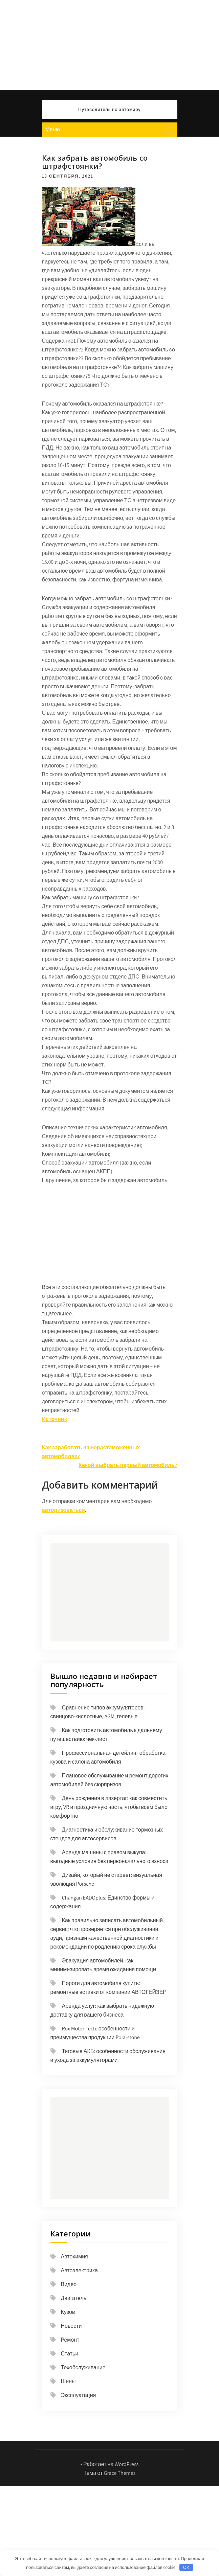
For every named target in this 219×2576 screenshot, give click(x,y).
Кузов (68, 2312)
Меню (52, 129)
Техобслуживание (83, 2367)
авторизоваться (63, 1510)
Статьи (70, 2353)
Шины (68, 2381)
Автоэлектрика (79, 2270)
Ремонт (70, 2339)
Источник (54, 1419)
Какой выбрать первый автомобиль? (128, 1465)
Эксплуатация (78, 2395)
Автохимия (74, 2256)
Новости (71, 2325)
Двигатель (74, 2298)
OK (186, 2567)
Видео (69, 2284)
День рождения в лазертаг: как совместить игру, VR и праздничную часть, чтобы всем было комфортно (109, 1807)
